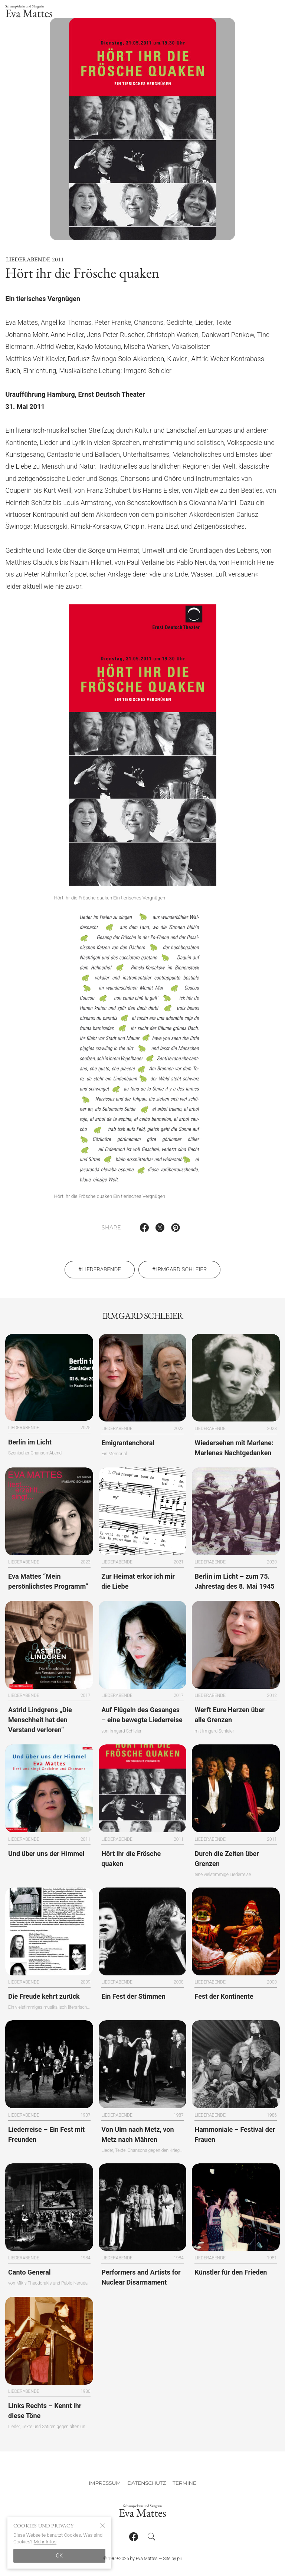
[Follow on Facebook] (133, 2537)
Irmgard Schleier (181, 1279)
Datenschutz (146, 2483)
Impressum (105, 2483)
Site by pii (172, 2558)
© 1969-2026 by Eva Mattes (130, 2558)
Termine (184, 2483)
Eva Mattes (29, 12)
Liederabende (28, 269)
